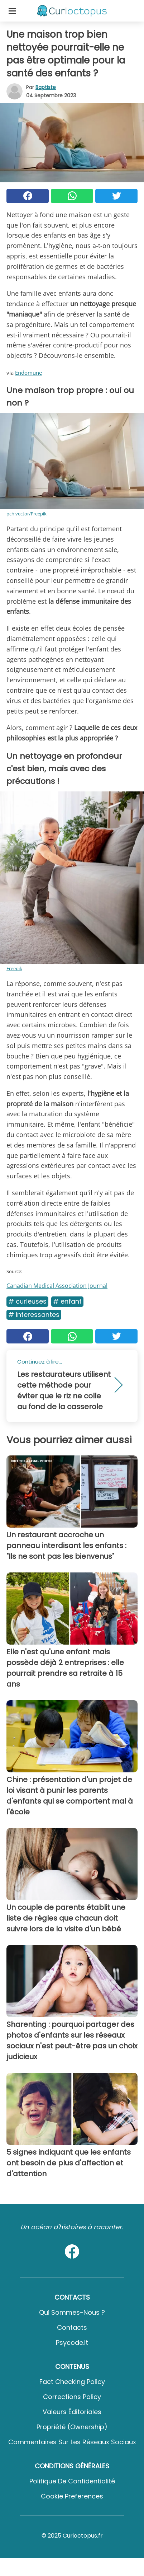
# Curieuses (27, 1301)
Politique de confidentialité (72, 2481)
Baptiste (45, 87)
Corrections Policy (72, 2396)
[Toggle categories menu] (12, 11)
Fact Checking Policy (72, 2381)
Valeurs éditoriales (72, 2411)
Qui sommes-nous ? (72, 2312)
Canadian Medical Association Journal (56, 1286)
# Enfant (67, 1301)
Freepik (14, 968)
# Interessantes (33, 1314)
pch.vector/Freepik (26, 513)
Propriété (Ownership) (72, 2426)
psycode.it (72, 2342)
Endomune (28, 372)
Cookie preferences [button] (72, 2496)
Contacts (72, 2327)
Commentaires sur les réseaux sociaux (72, 2441)
